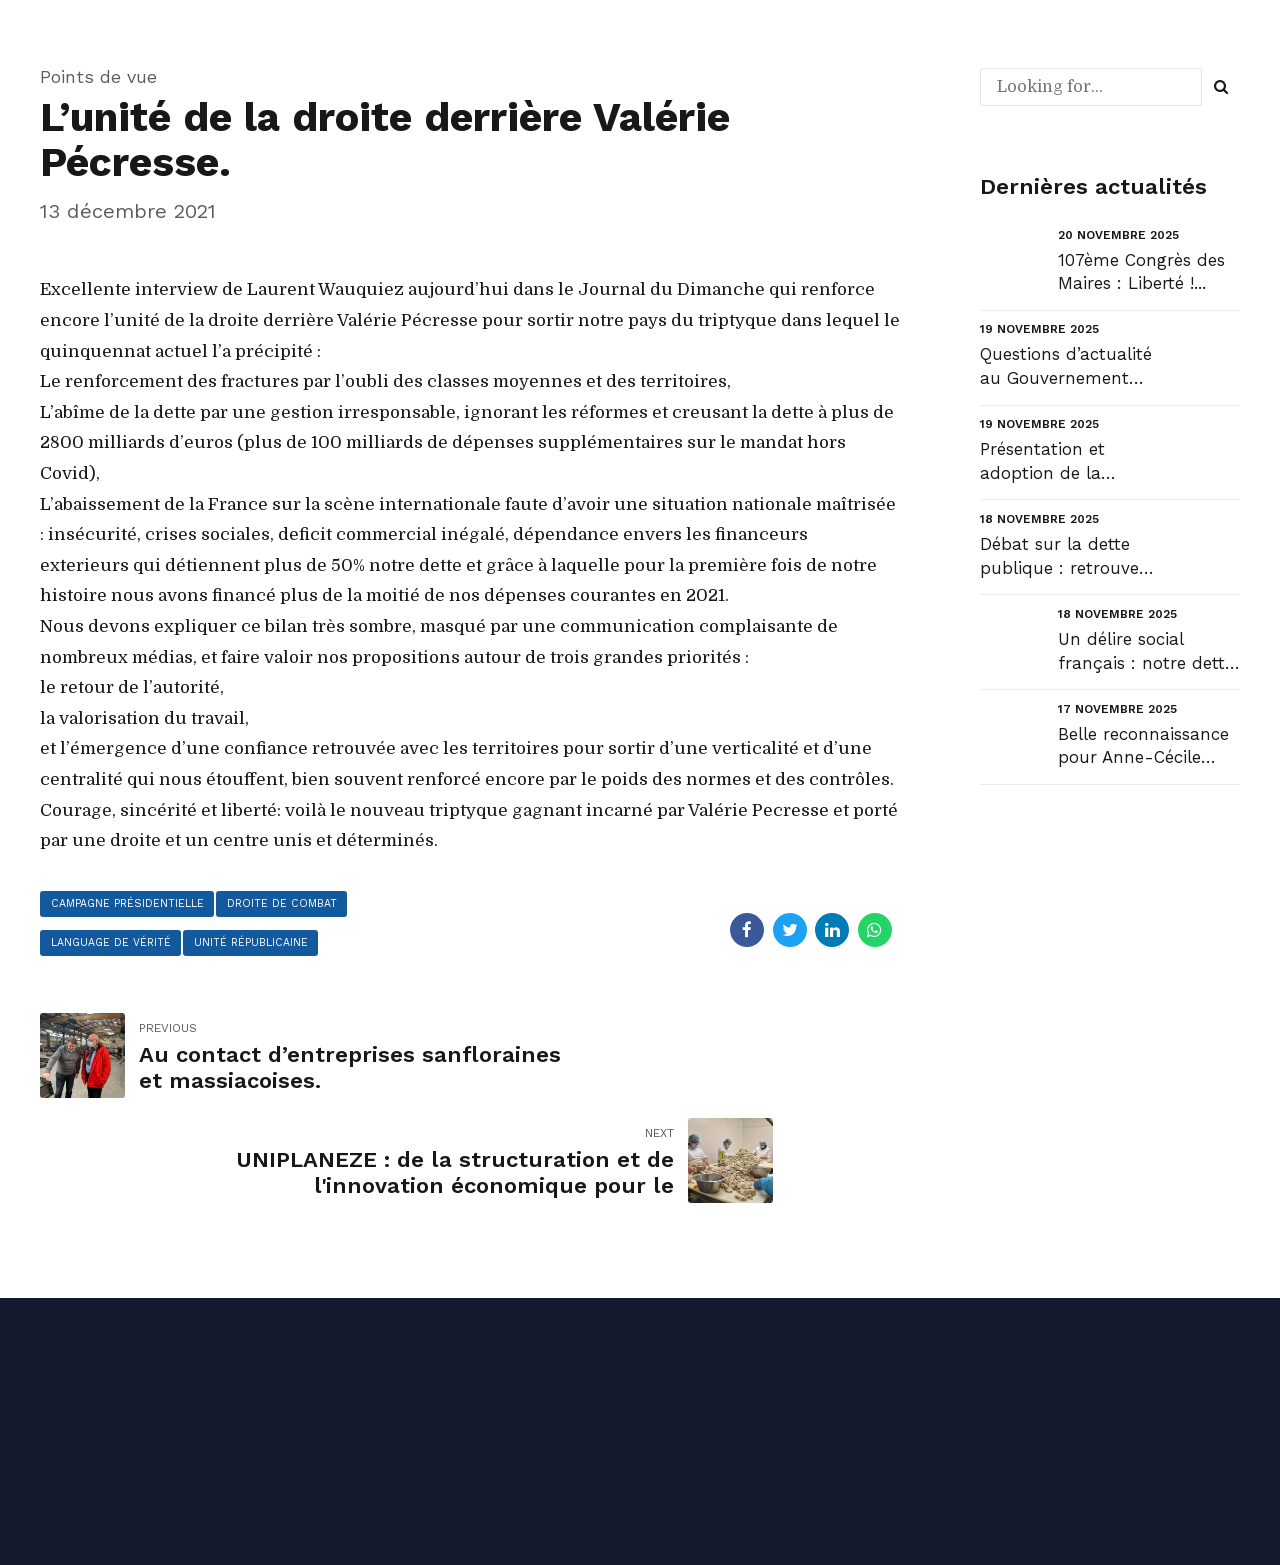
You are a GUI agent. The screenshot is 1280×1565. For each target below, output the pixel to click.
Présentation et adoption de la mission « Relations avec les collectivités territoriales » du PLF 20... (1066, 462)
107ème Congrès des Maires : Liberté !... (1141, 272)
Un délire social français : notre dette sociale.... (1146, 652)
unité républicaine (265, 947)
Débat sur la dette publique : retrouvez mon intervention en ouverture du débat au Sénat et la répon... (1064, 557)
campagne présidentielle (133, 905)
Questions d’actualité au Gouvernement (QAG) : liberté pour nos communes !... (1066, 367)
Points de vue (98, 76)
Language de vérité (116, 947)
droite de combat (299, 905)
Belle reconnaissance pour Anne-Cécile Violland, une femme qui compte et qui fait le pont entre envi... (1149, 747)
